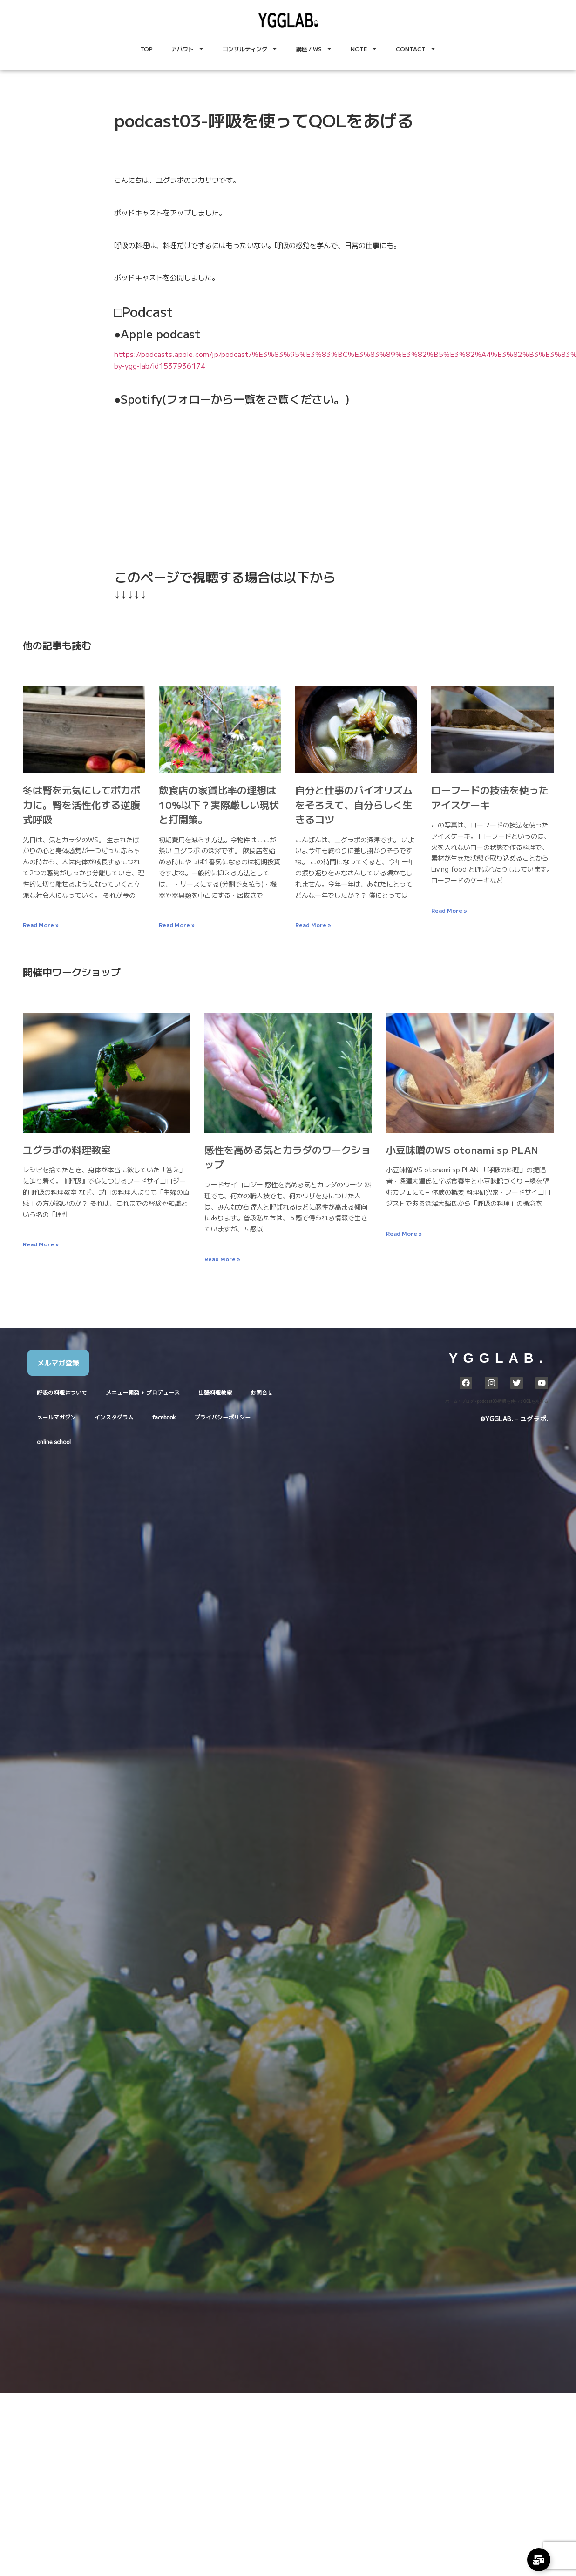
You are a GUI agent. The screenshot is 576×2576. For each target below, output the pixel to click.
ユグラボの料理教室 (67, 1150)
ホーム (451, 1401)
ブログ (467, 1401)
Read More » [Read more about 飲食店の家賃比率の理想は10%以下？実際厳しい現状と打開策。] (176, 924)
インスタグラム (114, 1417)
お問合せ (262, 1392)
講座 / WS (314, 48)
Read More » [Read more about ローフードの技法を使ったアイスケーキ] (449, 910)
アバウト (187, 48)
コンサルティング (250, 48)
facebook (164, 1417)
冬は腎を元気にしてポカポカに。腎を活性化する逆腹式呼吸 (81, 804)
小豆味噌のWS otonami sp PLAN (462, 1150)
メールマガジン (56, 1417)
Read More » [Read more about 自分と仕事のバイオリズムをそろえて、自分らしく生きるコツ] (313, 924)
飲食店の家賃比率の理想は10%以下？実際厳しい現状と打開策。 (219, 804)
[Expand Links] (538, 2559)
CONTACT (416, 48)
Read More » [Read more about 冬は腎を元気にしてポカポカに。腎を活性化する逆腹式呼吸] (40, 924)
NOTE (364, 48)
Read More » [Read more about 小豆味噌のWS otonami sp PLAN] (403, 1233)
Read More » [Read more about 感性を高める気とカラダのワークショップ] (222, 1259)
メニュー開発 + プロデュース (143, 1392)
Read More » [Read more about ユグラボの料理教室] (40, 1244)
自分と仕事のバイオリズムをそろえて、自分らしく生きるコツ (354, 804)
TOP (146, 49)
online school (54, 1442)
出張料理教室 (215, 1392)
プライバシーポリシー (223, 1417)
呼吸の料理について (62, 1392)
